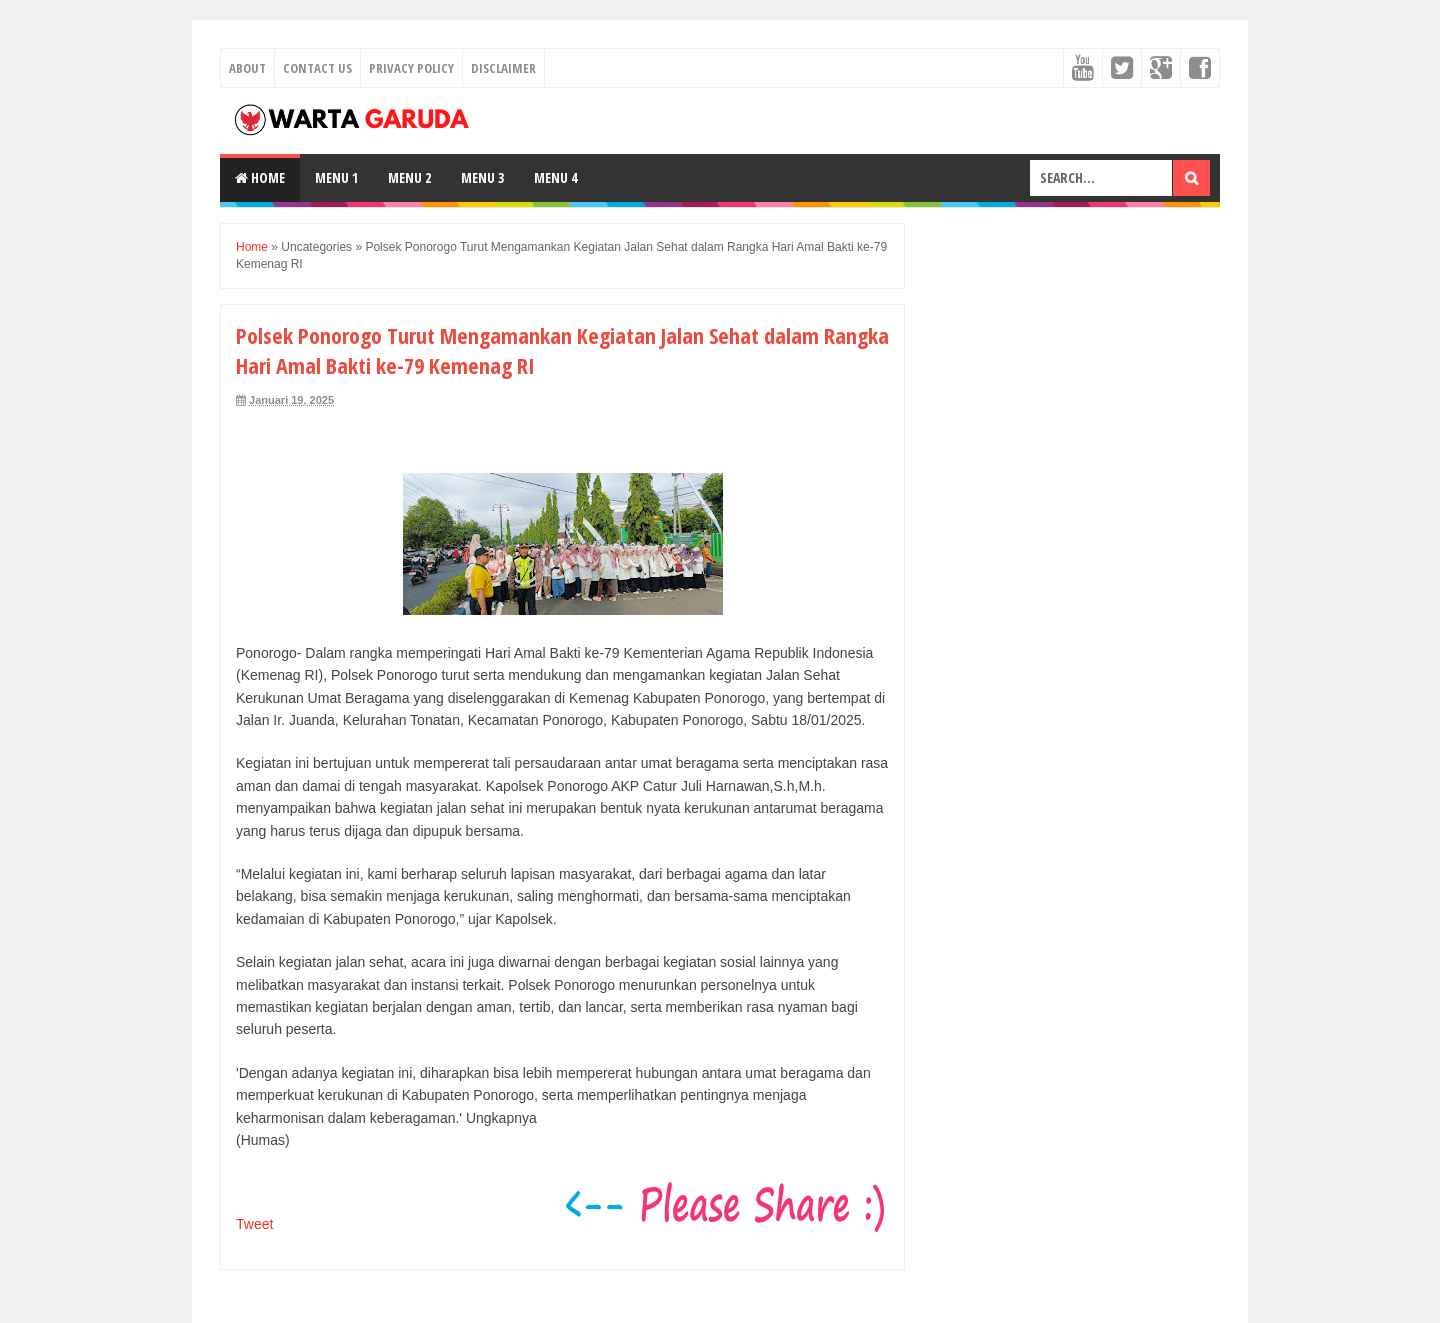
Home (260, 177)
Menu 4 (555, 177)
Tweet (254, 1224)
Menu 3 (482, 177)
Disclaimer (503, 68)
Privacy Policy (411, 68)
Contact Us (317, 68)
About (247, 68)
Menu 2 (409, 177)
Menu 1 (336, 177)
